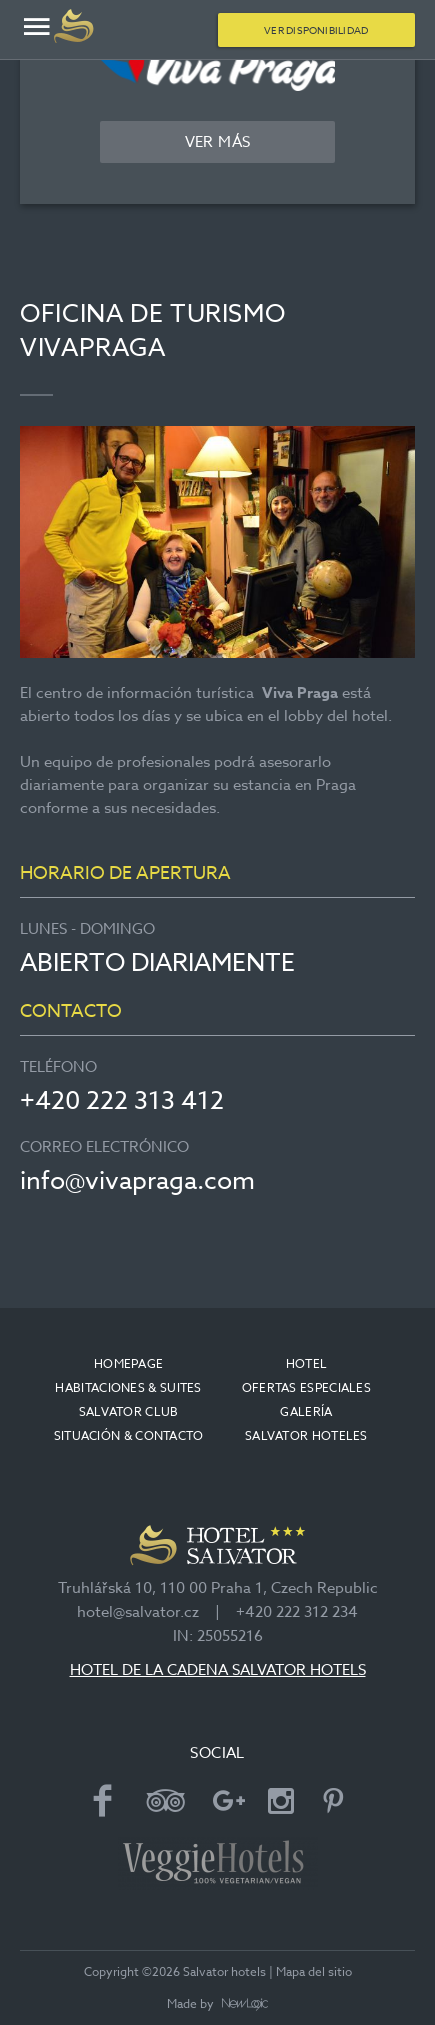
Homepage (128, 1363)
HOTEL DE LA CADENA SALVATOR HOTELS (218, 1670)
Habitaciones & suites (128, 1387)
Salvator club (129, 1411)
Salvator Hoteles (306, 1435)
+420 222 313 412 (122, 1099)
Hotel (307, 1363)
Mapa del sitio (314, 1971)
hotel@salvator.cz (138, 1612)
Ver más (218, 142)
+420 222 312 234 (297, 1612)
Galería (306, 1411)
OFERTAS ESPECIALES (306, 1387)
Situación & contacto (129, 1435)
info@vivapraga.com (137, 1179)
